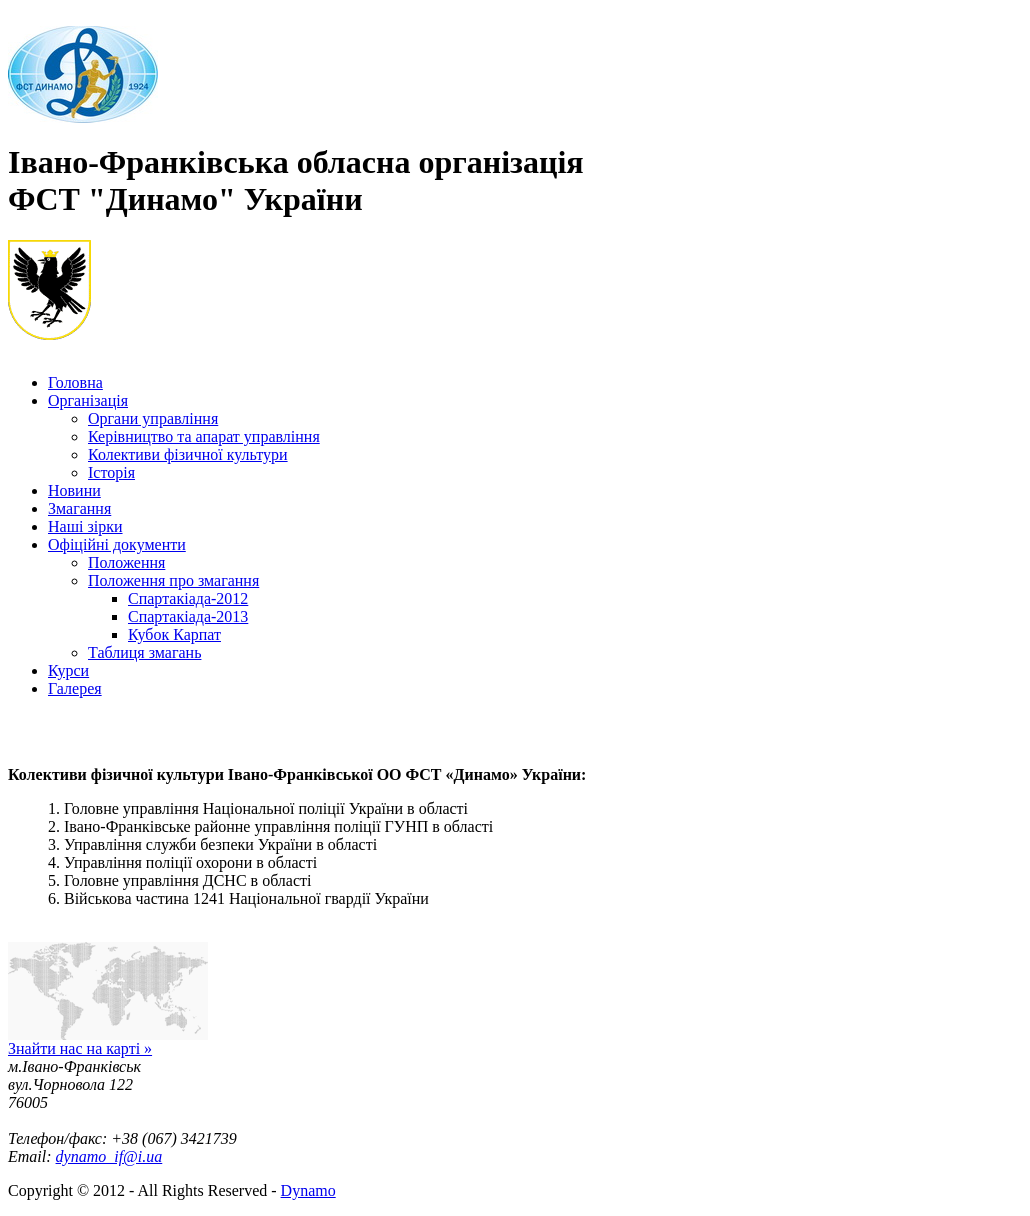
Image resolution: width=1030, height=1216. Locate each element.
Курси (68, 670)
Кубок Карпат (174, 634)
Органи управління (153, 418)
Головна (75, 382)
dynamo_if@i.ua (109, 1156)
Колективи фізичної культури (188, 454)
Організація (88, 400)
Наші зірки (85, 526)
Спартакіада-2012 (188, 598)
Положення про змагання (173, 580)
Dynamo (308, 1190)
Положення (126, 562)
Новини (74, 490)
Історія (111, 472)
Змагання (79, 508)
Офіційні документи (117, 544)
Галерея (75, 688)
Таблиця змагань (144, 652)
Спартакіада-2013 (188, 616)
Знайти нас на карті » (80, 1048)
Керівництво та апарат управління (204, 436)
